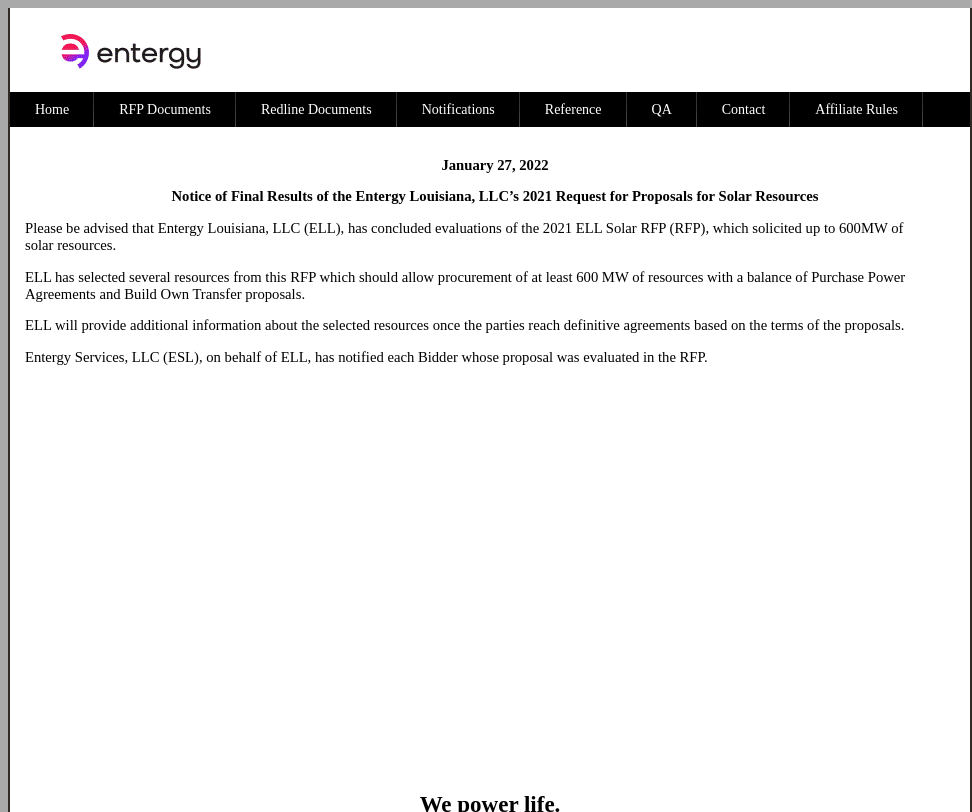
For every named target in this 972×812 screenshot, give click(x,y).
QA (662, 109)
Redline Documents (316, 109)
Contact (744, 109)
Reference (573, 109)
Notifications (458, 109)
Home (52, 109)
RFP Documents (165, 109)
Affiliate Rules (856, 109)
